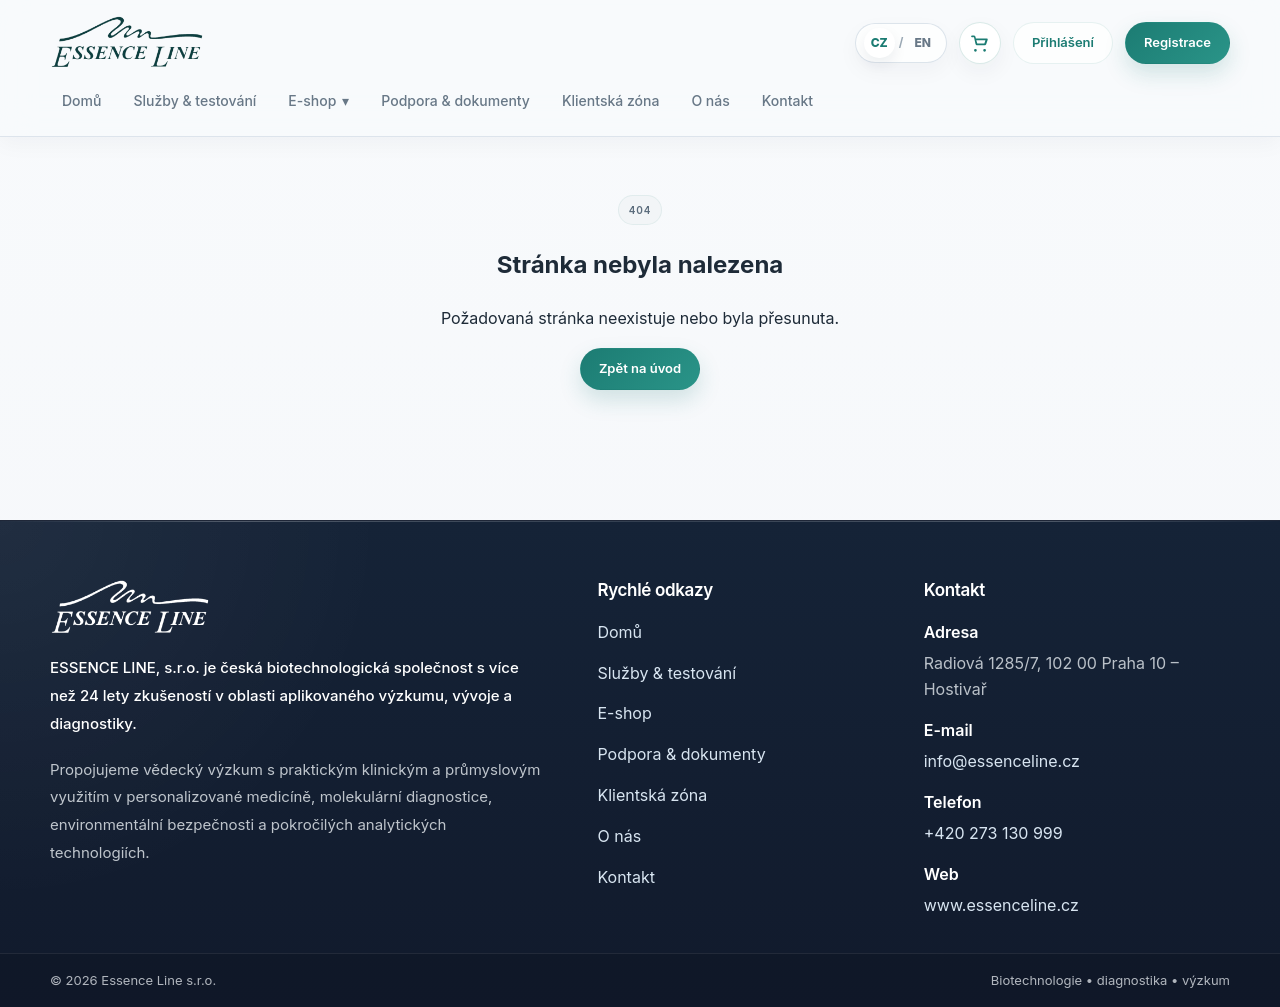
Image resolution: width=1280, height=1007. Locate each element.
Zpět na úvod (640, 368)
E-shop (318, 101)
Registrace (1177, 42)
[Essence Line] (127, 43)
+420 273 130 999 (993, 833)
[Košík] (980, 43)
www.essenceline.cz (1001, 905)
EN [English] (922, 42)
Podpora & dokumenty (455, 100)
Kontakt (787, 100)
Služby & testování (194, 100)
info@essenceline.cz (1002, 761)
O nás (710, 100)
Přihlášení (1063, 42)
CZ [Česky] (879, 42)
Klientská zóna (610, 100)
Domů (81, 100)
